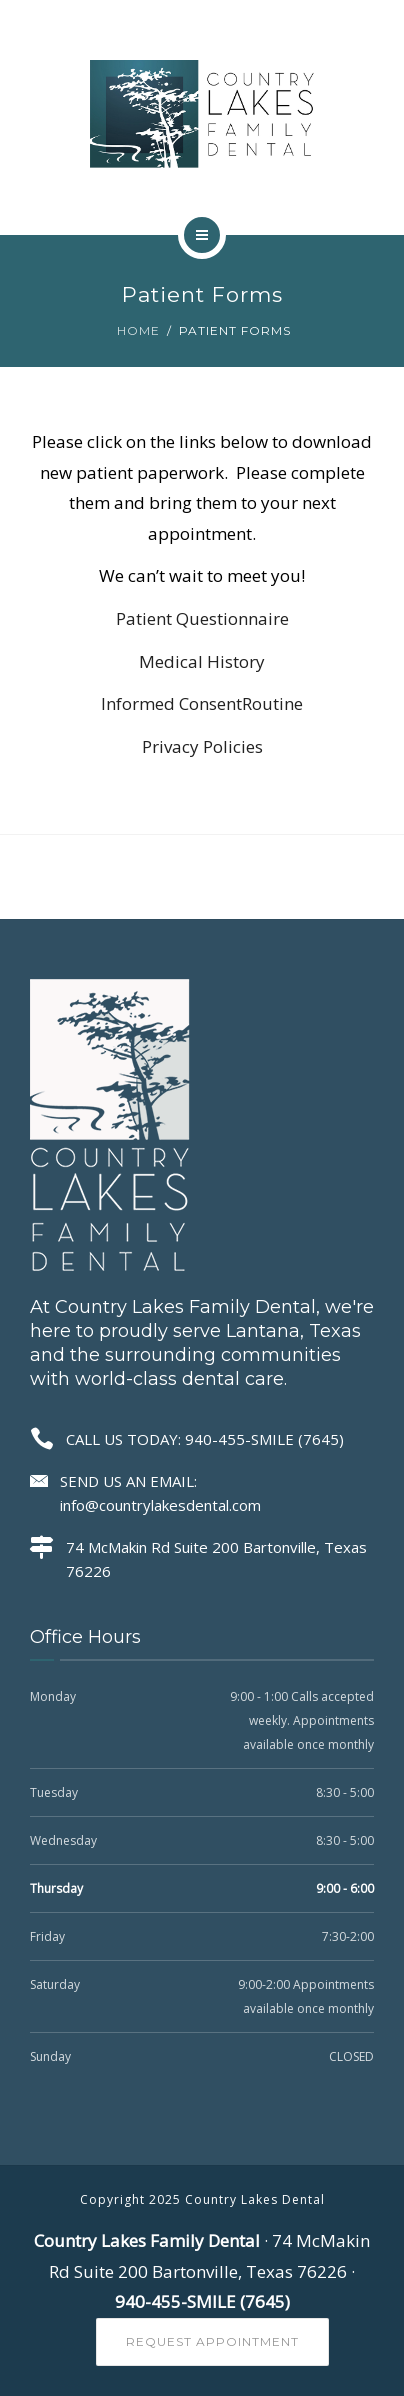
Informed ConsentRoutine (202, 703)
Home (138, 330)
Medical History (202, 661)
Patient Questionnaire (202, 618)
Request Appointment (212, 2341)
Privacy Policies (202, 746)
